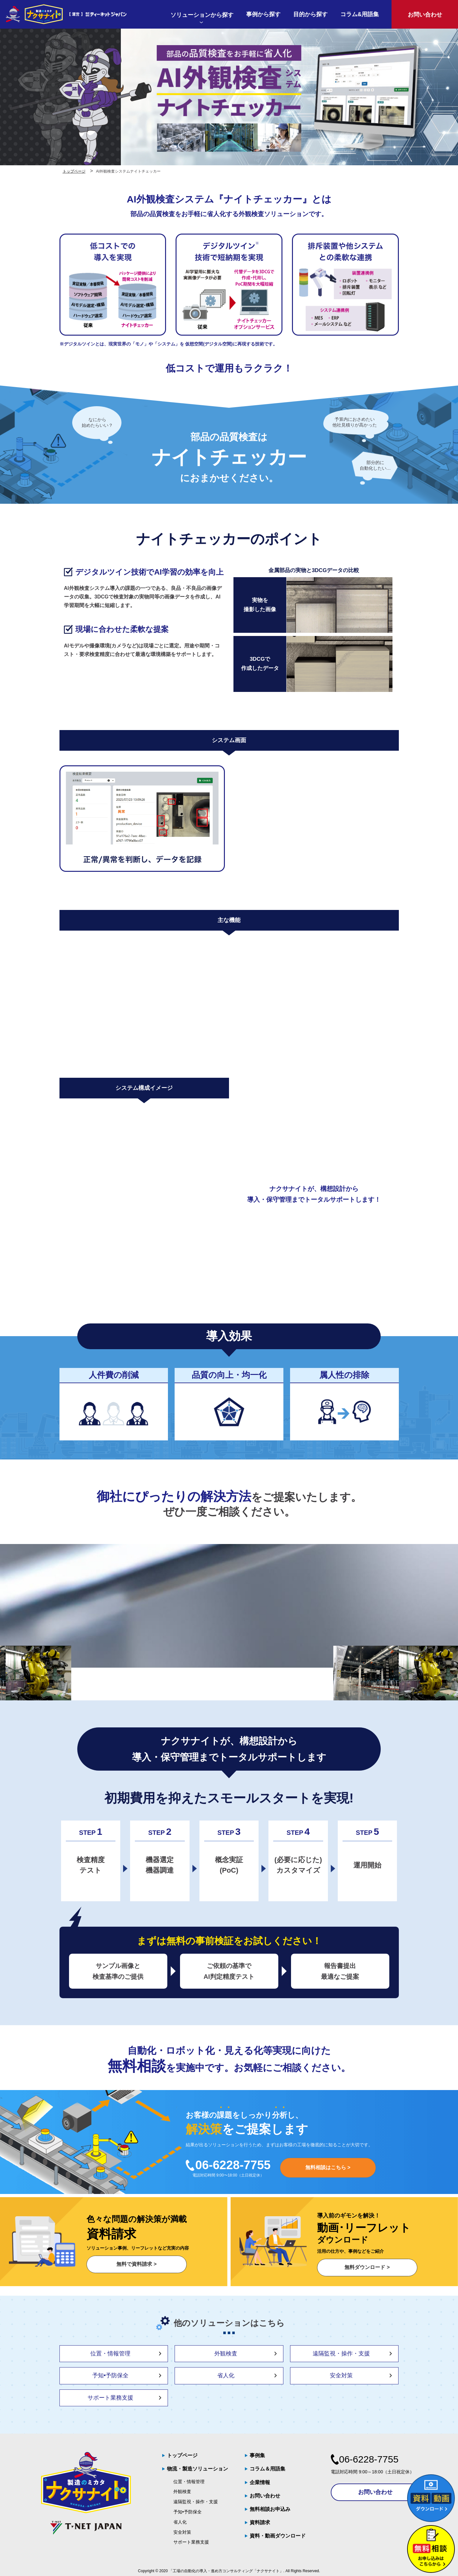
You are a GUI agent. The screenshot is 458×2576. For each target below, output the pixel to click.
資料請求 (260, 2522)
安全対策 (341, 2375)
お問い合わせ (265, 2495)
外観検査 (225, 2353)
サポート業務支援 (110, 2398)
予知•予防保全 (110, 2375)
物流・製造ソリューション (197, 2468)
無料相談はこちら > (327, 2167)
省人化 (225, 2375)
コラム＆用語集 (267, 2468)
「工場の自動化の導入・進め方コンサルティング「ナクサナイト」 (226, 2571)
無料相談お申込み (270, 2509)
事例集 (257, 2455)
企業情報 (260, 2482)
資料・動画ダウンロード (278, 2535)
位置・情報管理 (110, 2353)
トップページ (182, 2455)
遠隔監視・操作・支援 (341, 2353)
